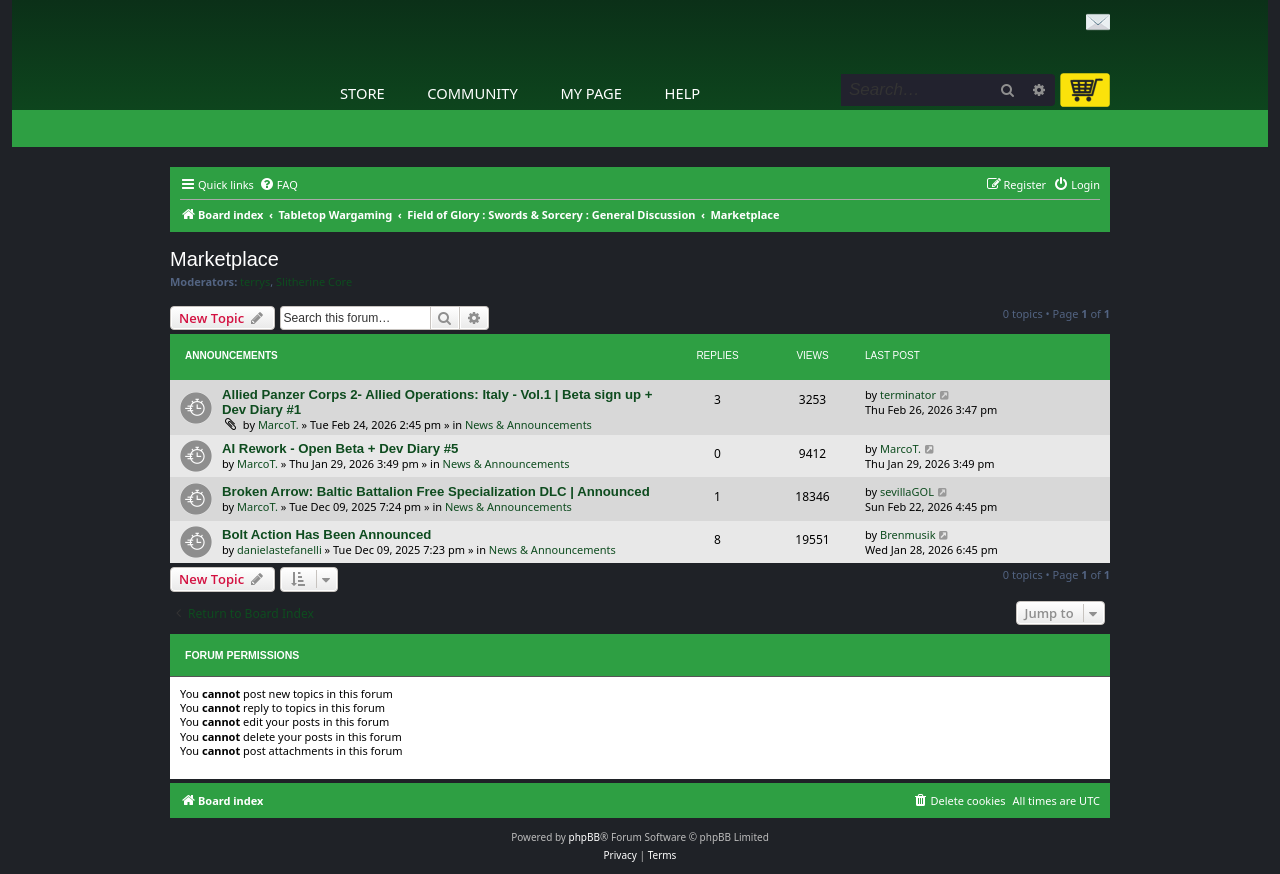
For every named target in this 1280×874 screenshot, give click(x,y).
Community (472, 93)
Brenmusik (908, 534)
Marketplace (224, 259)
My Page (591, 93)
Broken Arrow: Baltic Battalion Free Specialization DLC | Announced (436, 491)
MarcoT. (278, 424)
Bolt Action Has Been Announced (326, 534)
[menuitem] (278, 185)
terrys (255, 282)
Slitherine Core (314, 282)
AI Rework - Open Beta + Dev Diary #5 (340, 448)
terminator (908, 394)
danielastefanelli (279, 549)
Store (362, 93)
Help (683, 93)
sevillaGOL (907, 491)
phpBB (584, 837)
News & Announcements (528, 424)
